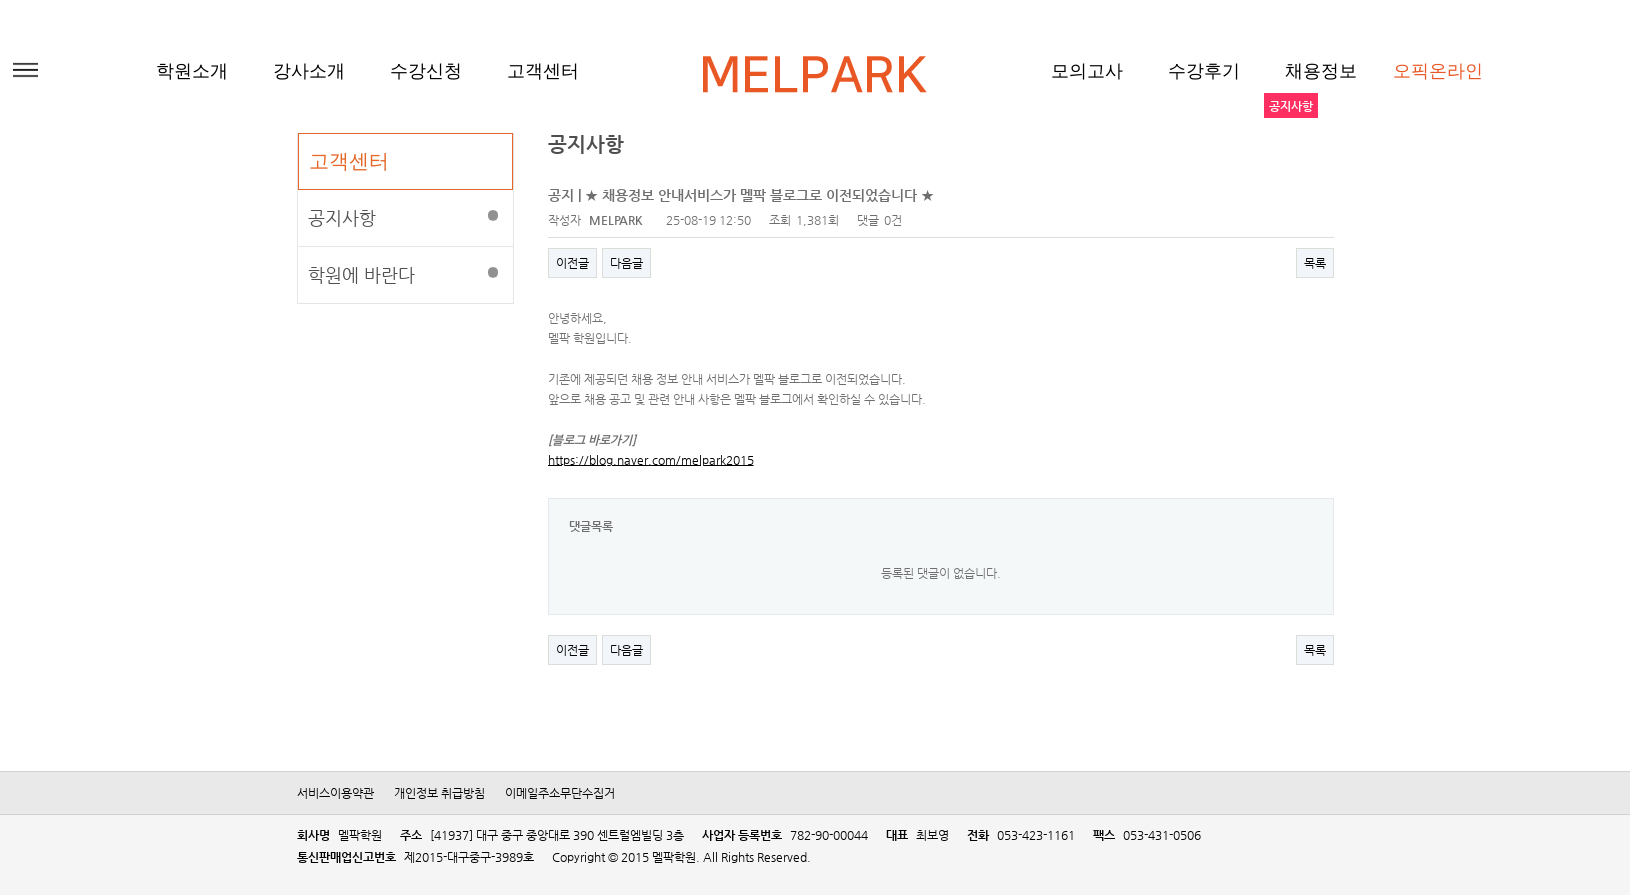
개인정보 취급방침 (439, 793)
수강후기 (1204, 71)
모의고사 (1087, 71)
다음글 (626, 263)
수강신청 (426, 71)
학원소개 (192, 71)
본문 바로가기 (0, 0)
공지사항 (342, 217)
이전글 (572, 263)
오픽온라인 (1438, 71)
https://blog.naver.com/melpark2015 (651, 460)
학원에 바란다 (361, 274)
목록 (1315, 263)
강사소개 (309, 71)
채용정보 (1321, 71)
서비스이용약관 (335, 793)
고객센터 (543, 71)
